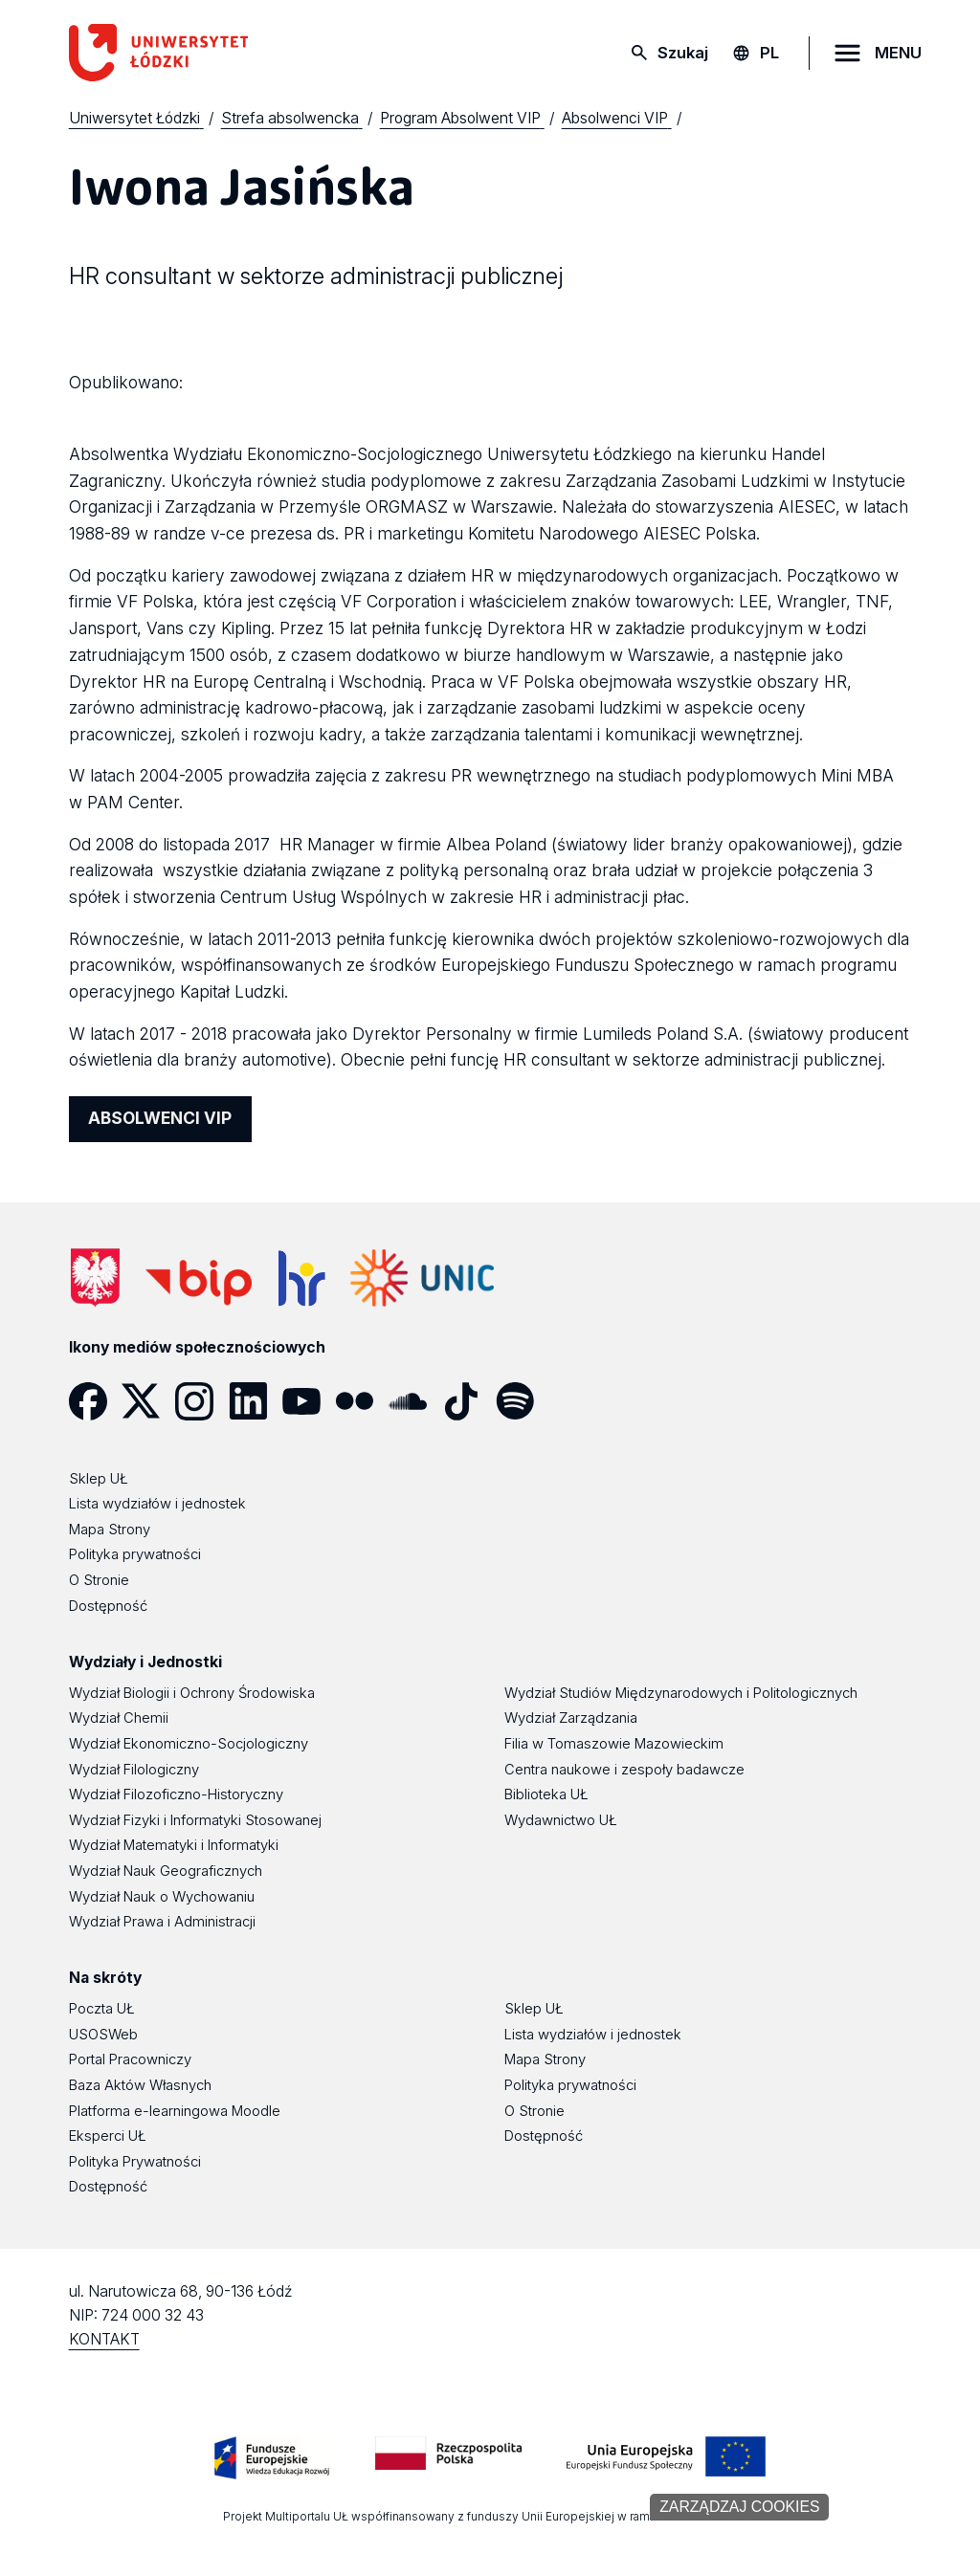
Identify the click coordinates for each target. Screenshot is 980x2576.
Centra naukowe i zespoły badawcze (624, 1769)
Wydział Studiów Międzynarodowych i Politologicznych (681, 1693)
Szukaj (682, 52)
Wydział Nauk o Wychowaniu (162, 1896)
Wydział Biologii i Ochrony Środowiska (192, 1693)
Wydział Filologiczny (134, 1769)
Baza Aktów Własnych (140, 2085)
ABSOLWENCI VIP (160, 1118)
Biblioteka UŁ (546, 1794)
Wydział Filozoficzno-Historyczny (176, 1794)
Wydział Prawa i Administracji (162, 1921)
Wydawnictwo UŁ (560, 1820)
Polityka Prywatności (135, 2161)
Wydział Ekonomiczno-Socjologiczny (188, 1743)
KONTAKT (104, 2339)
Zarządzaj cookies (739, 2507)
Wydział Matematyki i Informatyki (173, 1845)
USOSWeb (103, 2034)
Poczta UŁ (102, 2008)
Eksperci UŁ (107, 2136)
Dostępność (108, 2186)
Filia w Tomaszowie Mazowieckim (614, 1743)
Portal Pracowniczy (130, 2059)
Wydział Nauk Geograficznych (165, 1871)
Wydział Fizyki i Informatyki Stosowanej (195, 1820)
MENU (898, 52)
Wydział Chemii (118, 1718)
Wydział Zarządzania (570, 1718)
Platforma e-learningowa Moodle (174, 2111)
